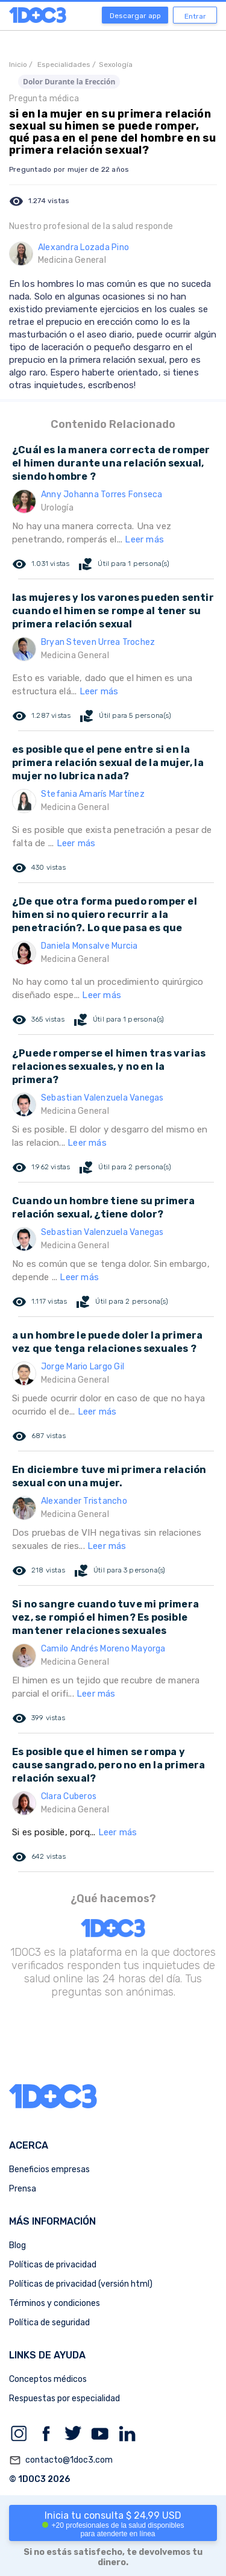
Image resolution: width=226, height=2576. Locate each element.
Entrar (195, 16)
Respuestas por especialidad (64, 2398)
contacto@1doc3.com (61, 2460)
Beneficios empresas (49, 2169)
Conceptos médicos (48, 2379)
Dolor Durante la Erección (69, 82)
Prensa (22, 2189)
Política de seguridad (49, 2322)
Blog (17, 2245)
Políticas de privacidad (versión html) (80, 2284)
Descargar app (135, 15)
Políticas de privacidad (52, 2265)
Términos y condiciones (54, 2303)
